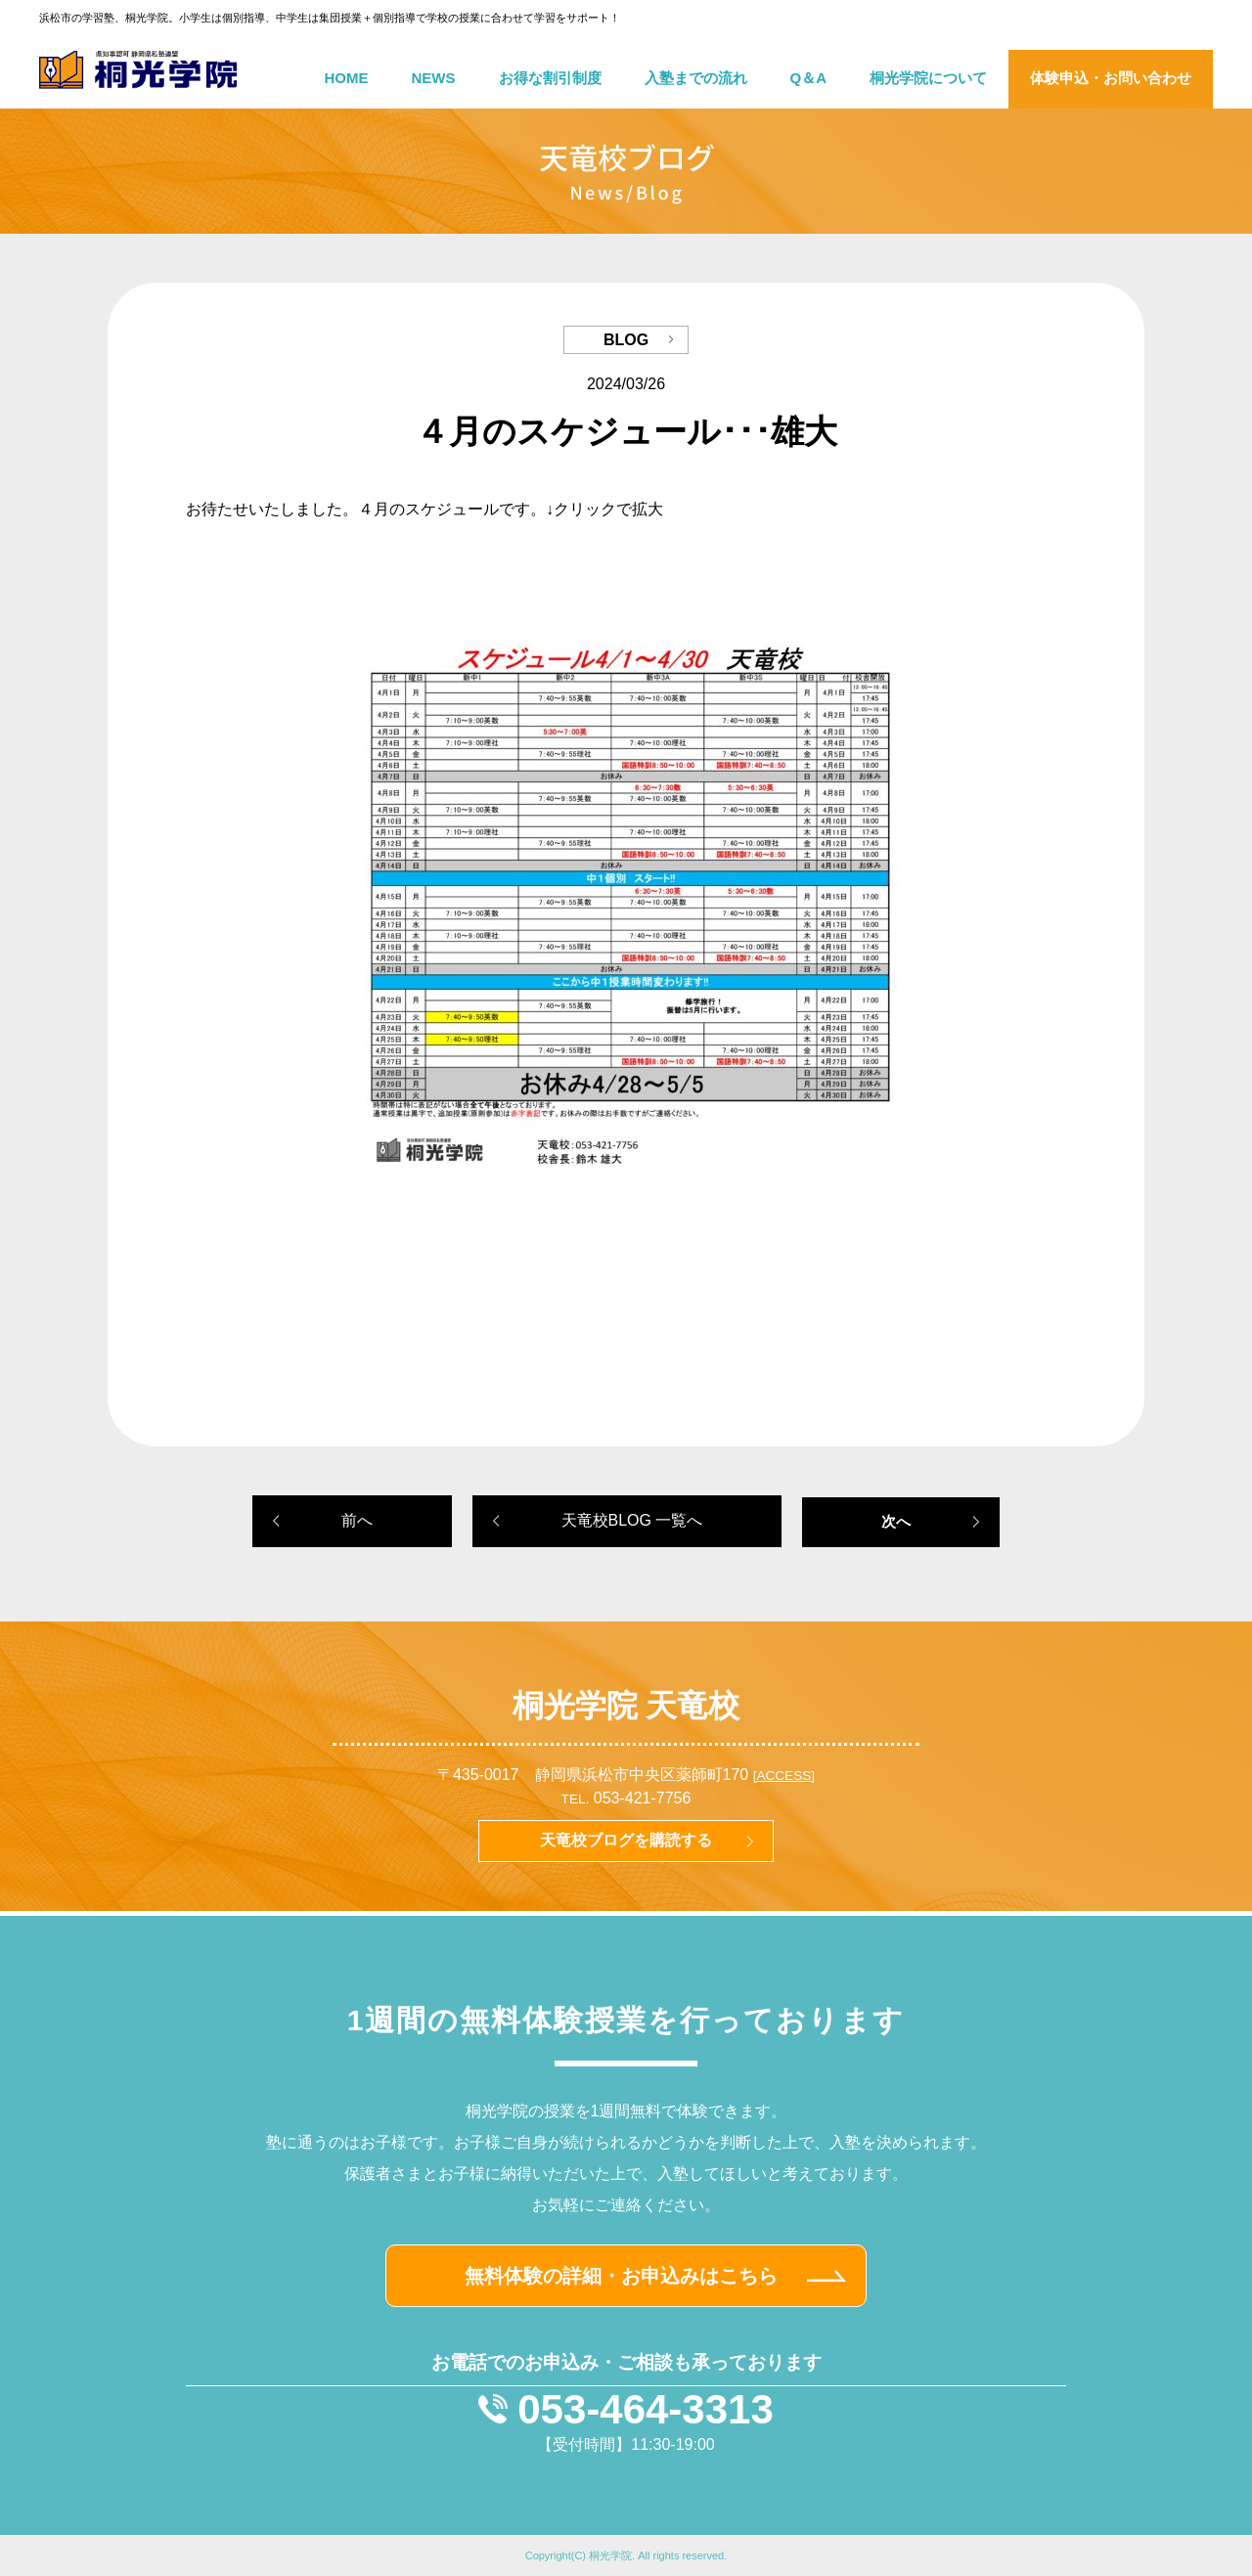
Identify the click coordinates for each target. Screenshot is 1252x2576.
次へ (896, 1521)
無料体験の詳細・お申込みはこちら (621, 2276)
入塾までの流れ (696, 77)
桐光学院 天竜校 (626, 1705)
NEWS (434, 77)
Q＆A (808, 77)
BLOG (626, 340)
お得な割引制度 (550, 77)
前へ (357, 1520)
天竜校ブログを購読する (626, 1840)
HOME (347, 77)
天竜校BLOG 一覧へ (632, 1520)
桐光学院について (928, 77)
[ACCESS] (784, 1775)
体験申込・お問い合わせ (1110, 77)
